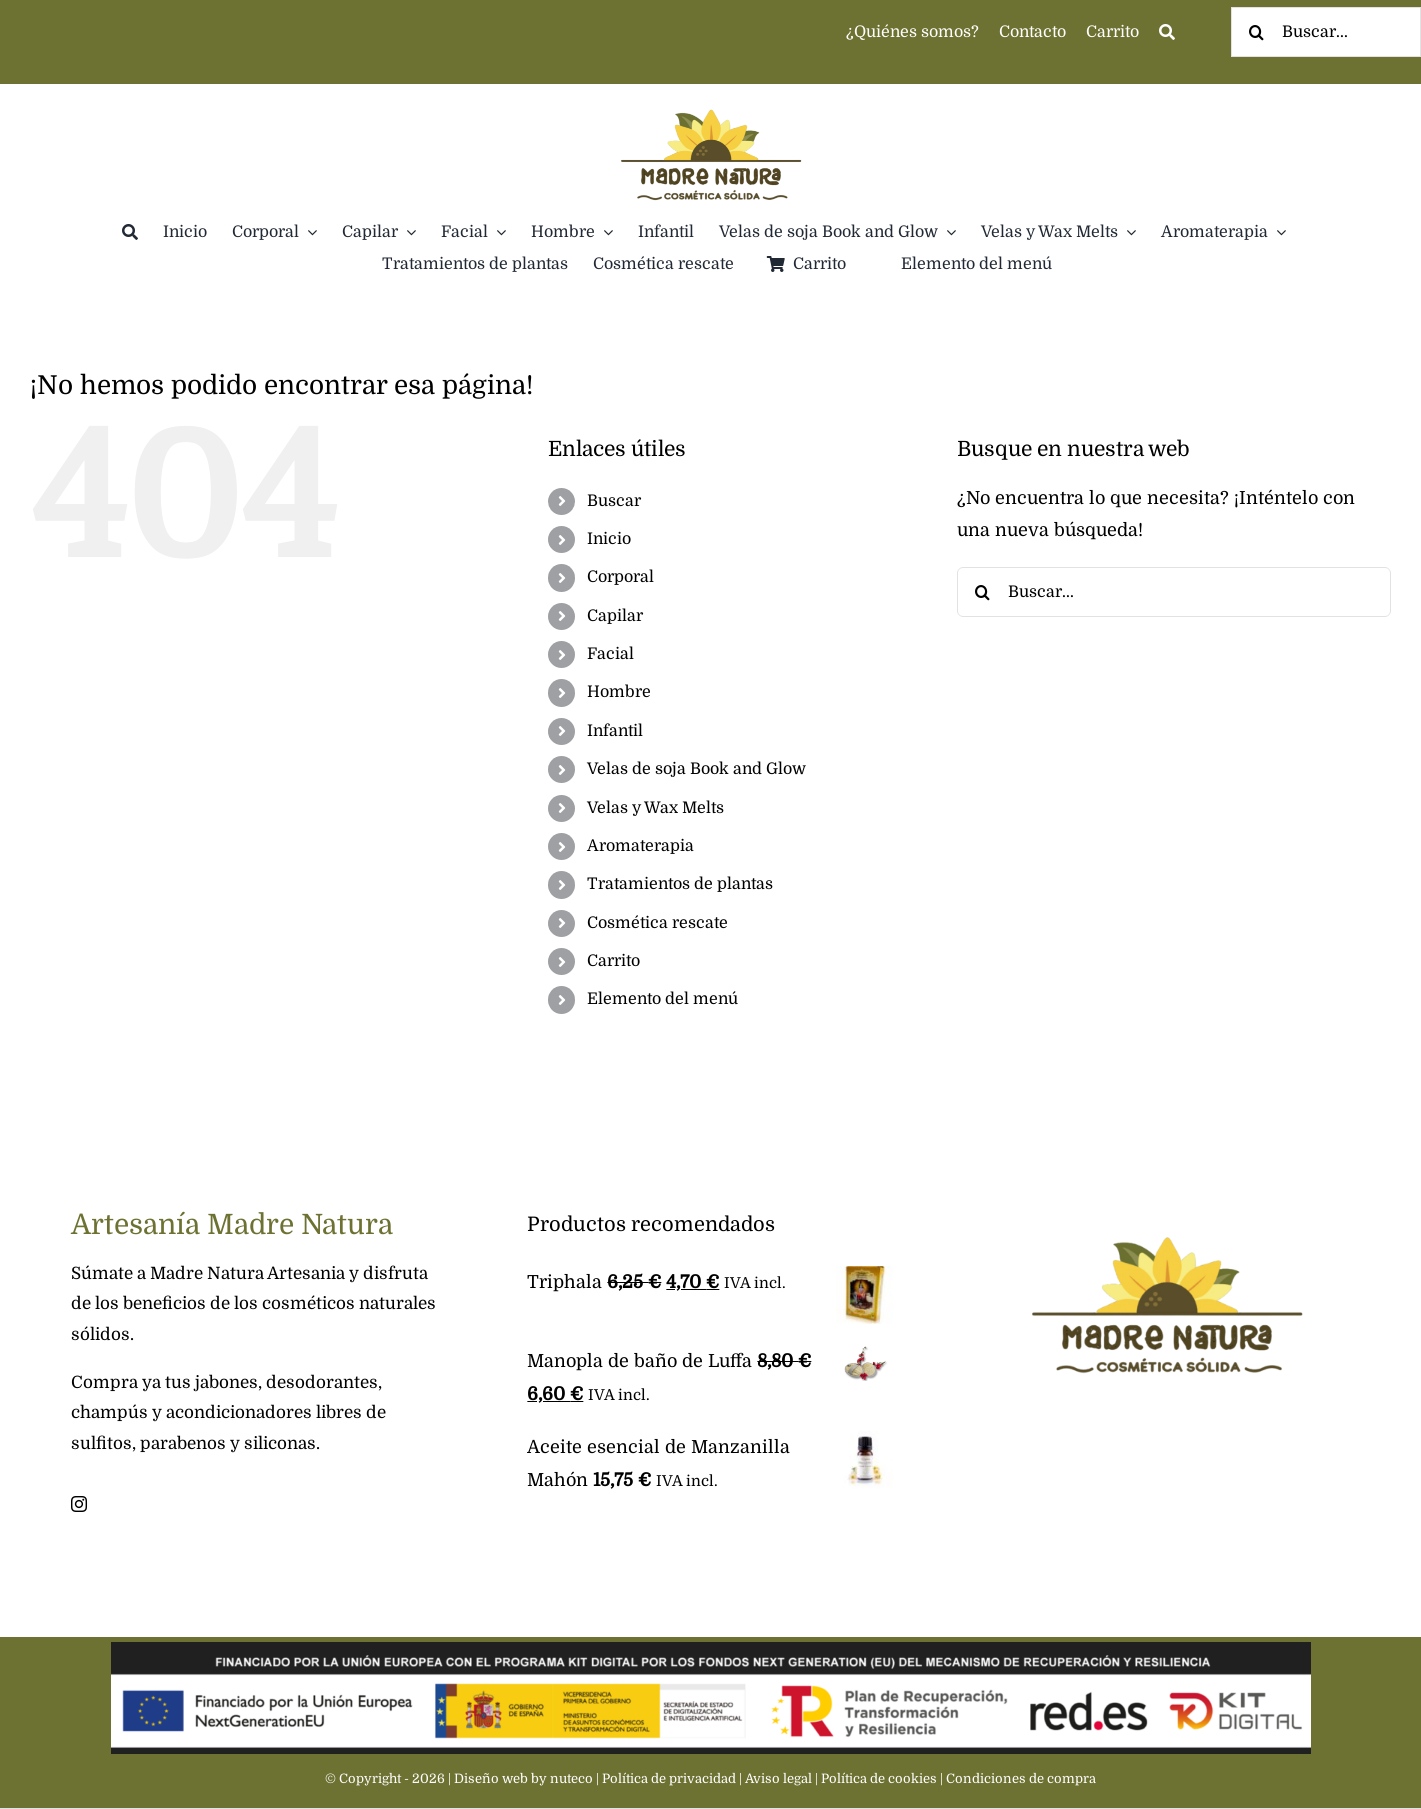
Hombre (619, 692)
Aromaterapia (640, 846)
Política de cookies (879, 1778)
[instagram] (79, 1504)
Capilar (615, 616)
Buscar (614, 501)
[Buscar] (1256, 32)
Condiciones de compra (1021, 1778)
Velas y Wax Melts (655, 808)
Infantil (615, 731)
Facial (610, 654)
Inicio (609, 539)
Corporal (620, 577)
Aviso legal (778, 1778)
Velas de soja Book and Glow (696, 769)
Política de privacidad (669, 1778)
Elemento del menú (662, 999)
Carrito (613, 961)
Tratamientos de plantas (680, 884)
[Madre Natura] (711, 93)
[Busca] (1167, 32)
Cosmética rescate (657, 923)
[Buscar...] (1174, 592)
